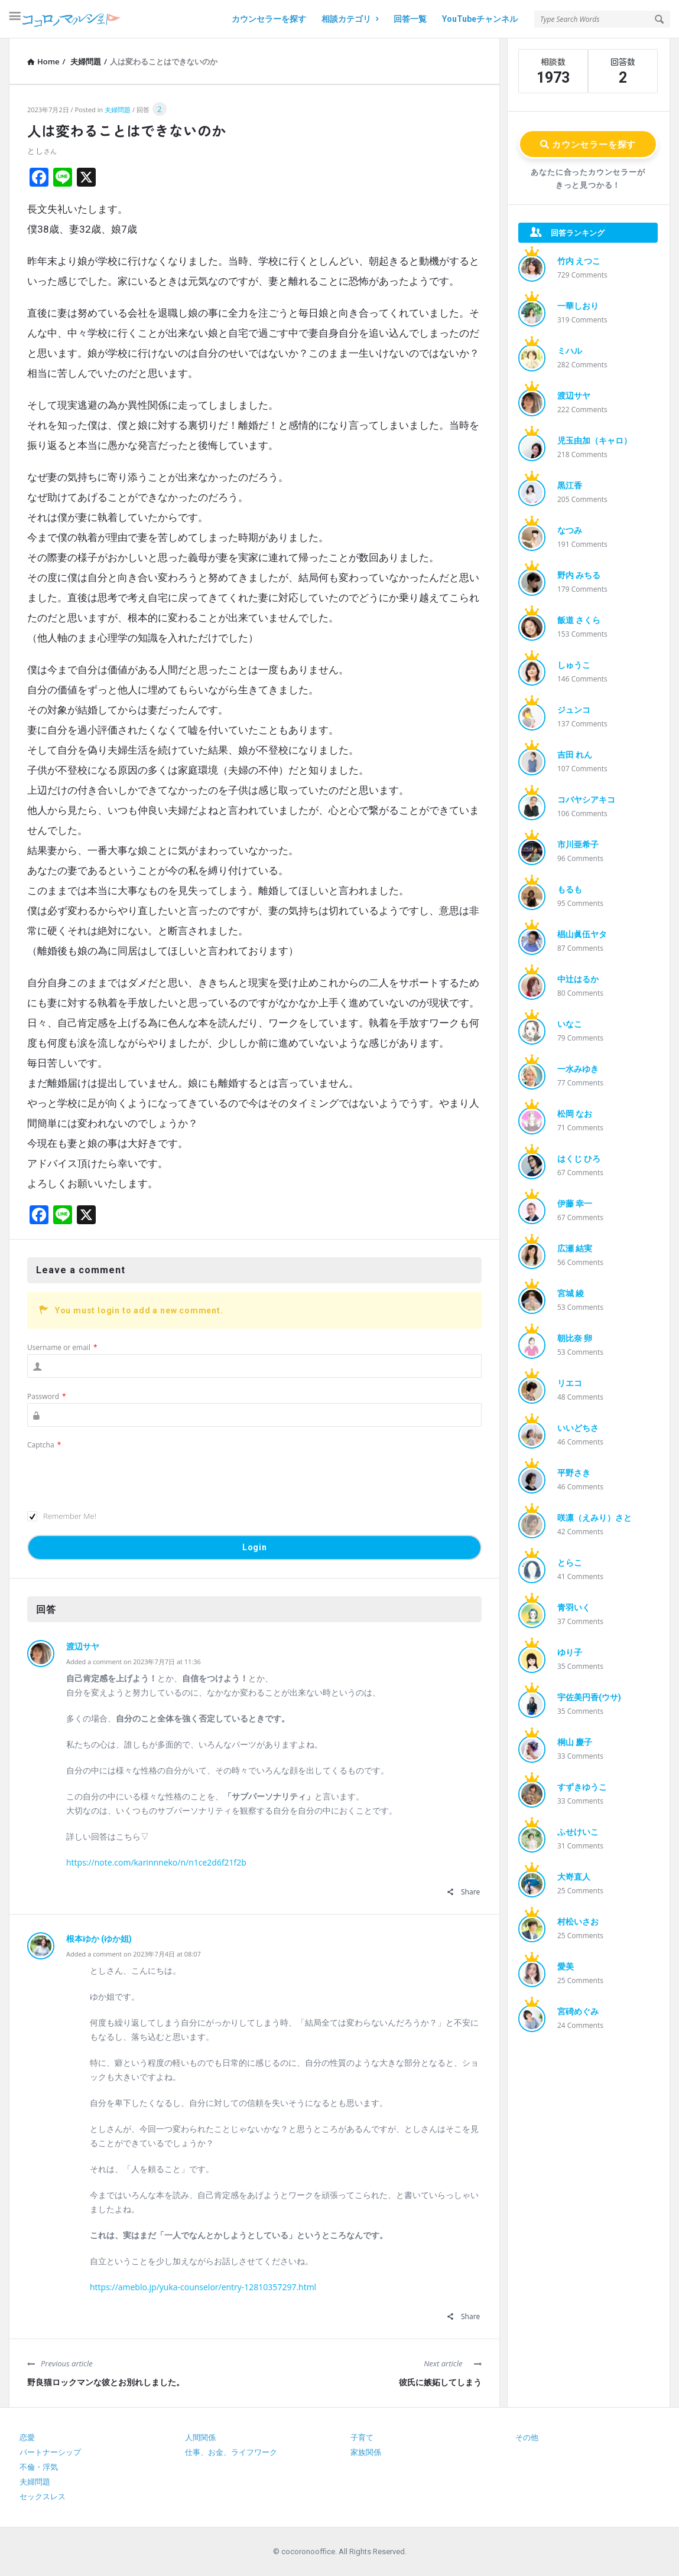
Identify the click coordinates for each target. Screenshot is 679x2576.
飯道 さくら (578, 620)
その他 (526, 2437)
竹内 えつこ (578, 261)
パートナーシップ (50, 2452)
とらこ (569, 1562)
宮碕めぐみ (578, 2011)
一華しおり (578, 306)
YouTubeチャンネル (480, 19)
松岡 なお (574, 1114)
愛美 (565, 1966)
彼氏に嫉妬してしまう (440, 2382)
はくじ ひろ (578, 1158)
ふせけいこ (578, 1832)
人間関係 (200, 2437)
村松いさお (578, 1921)
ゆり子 (569, 1652)
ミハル (569, 351)
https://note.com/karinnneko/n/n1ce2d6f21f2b (156, 1862)
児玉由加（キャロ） (594, 440)
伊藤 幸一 (574, 1203)
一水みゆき (578, 1069)
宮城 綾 (570, 1293)
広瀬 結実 (574, 1248)
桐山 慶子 (574, 1742)
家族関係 (365, 2452)
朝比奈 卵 (574, 1338)
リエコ (569, 1383)
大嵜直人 (573, 1877)
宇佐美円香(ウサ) (589, 1697)
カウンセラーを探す (269, 19)
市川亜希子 (578, 844)
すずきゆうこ (582, 1787)
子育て (361, 2437)
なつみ (569, 530)
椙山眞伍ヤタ (582, 934)
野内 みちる (578, 575)
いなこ (569, 1024)
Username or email (62, 1347)
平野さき (573, 1473)
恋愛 (27, 2437)
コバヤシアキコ (586, 799)
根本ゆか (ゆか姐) (99, 1939)
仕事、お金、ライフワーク (231, 2452)
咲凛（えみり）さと (594, 1517)
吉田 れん (574, 754)
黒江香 (569, 485)
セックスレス (43, 2496)
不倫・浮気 (39, 2467)
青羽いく (573, 1607)
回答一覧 (410, 19)
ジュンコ (573, 710)
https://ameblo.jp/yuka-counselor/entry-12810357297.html (203, 2287)
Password (46, 1396)
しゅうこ (573, 665)
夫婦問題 (118, 109)
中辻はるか (578, 979)
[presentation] (117, 1475)
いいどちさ (578, 1428)
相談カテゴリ (349, 19)
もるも (569, 889)
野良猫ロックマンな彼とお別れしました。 (105, 2382)
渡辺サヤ (82, 1646)
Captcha (44, 1445)
